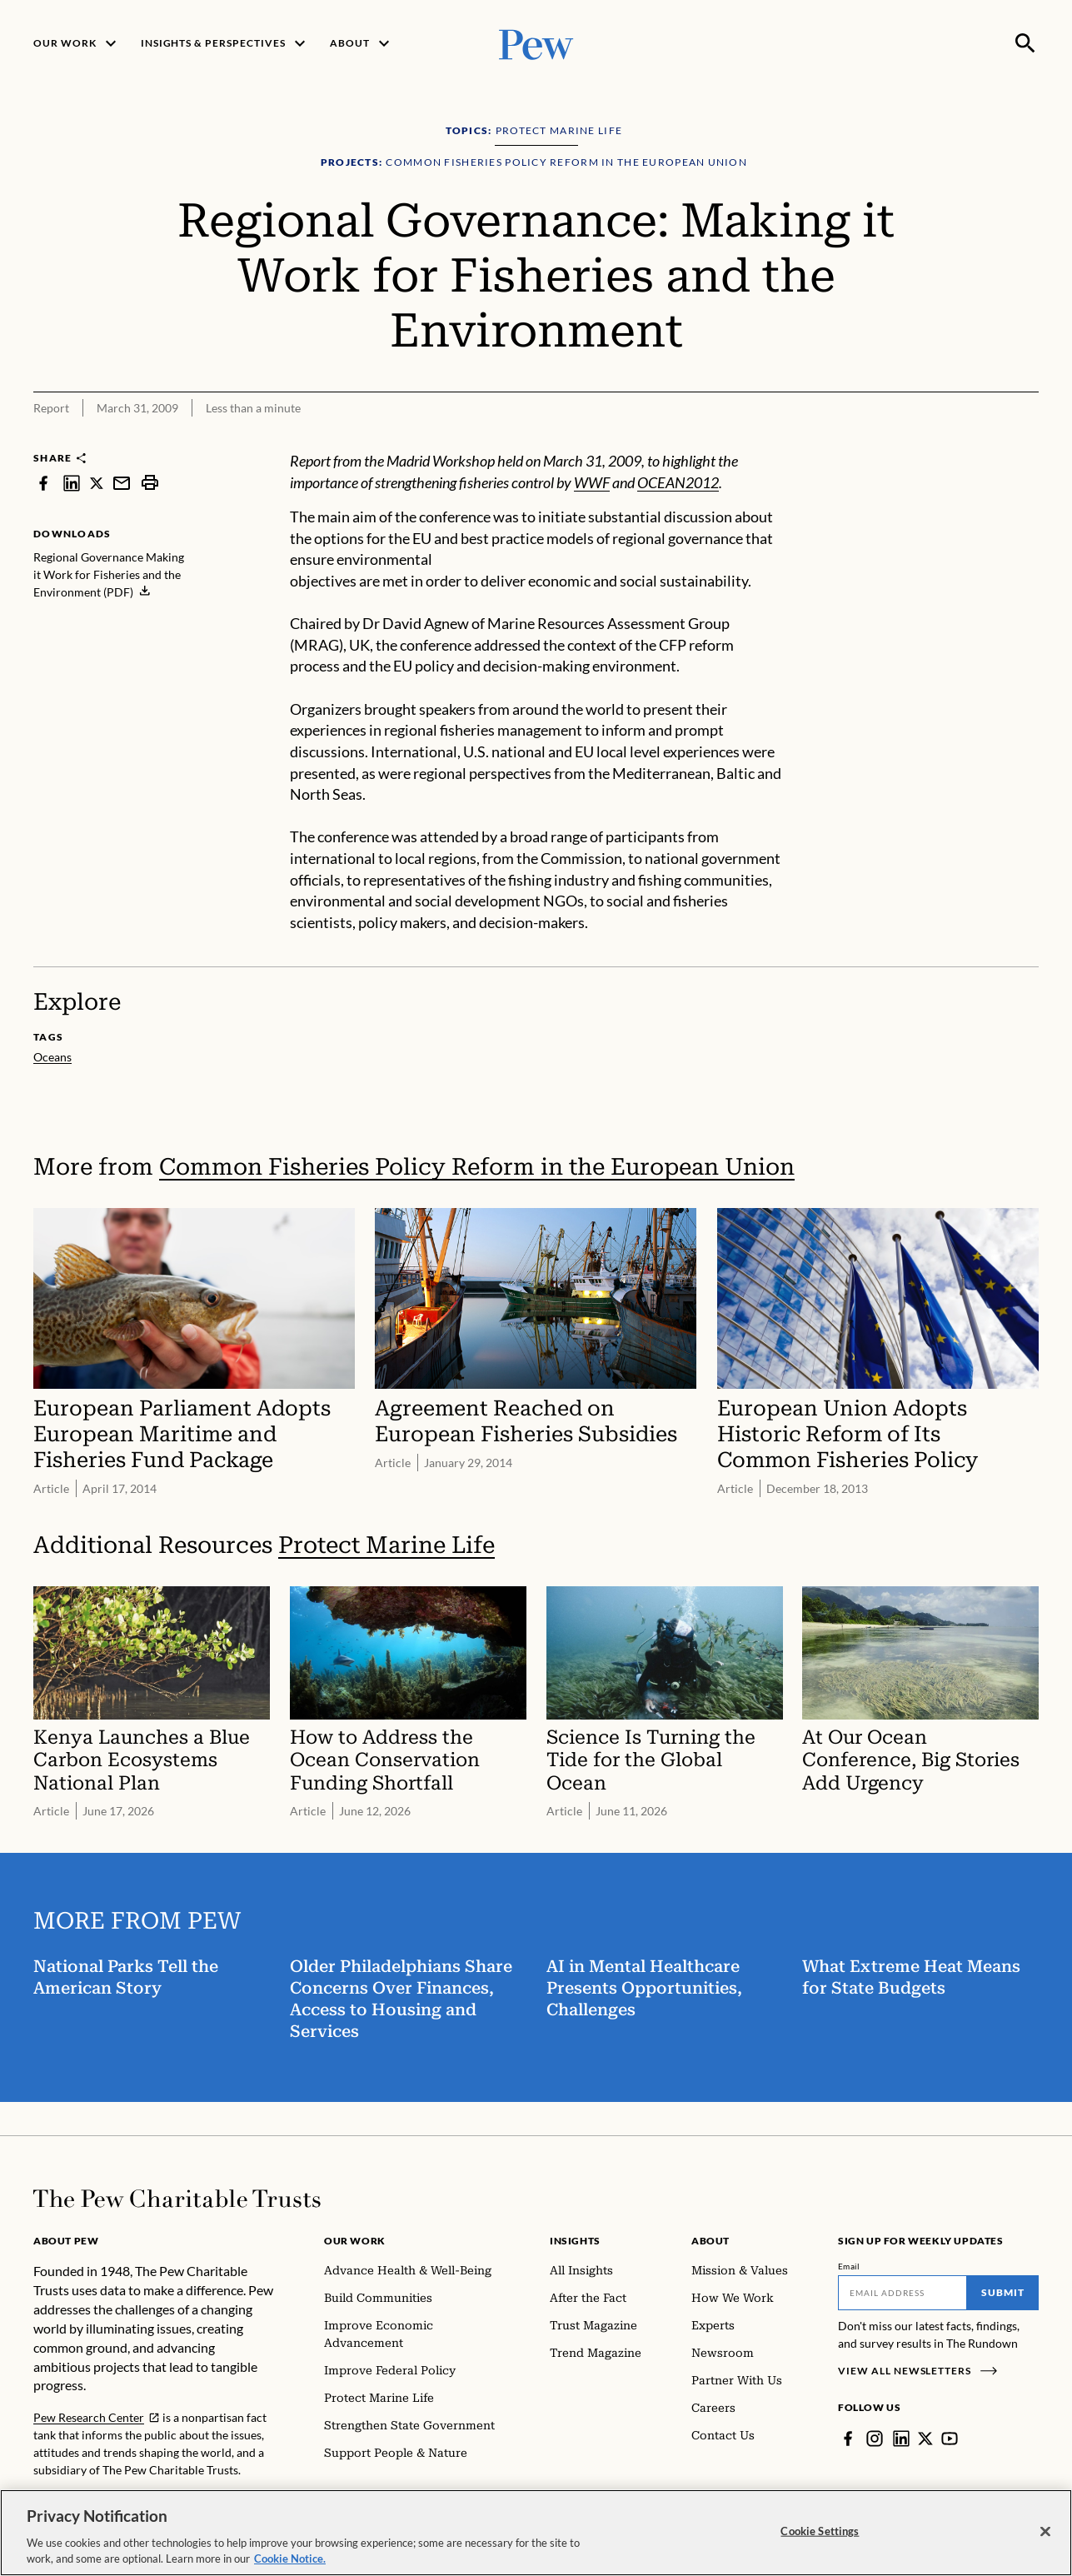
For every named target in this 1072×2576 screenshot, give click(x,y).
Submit (1003, 2292)
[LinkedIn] (901, 2439)
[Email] (902, 2292)
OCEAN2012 (678, 482)
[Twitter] (925, 2438)
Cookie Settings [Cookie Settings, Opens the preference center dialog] (819, 2540)
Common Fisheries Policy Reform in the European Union (477, 1167)
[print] (150, 482)
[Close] (1045, 2541)
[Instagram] (875, 2439)
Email (849, 2266)
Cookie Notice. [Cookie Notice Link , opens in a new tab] (290, 2568)
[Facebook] (848, 2439)
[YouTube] (950, 2439)
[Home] (177, 2198)
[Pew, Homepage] (536, 43)
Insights (575, 2240)
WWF (592, 482)
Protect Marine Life (386, 1545)
